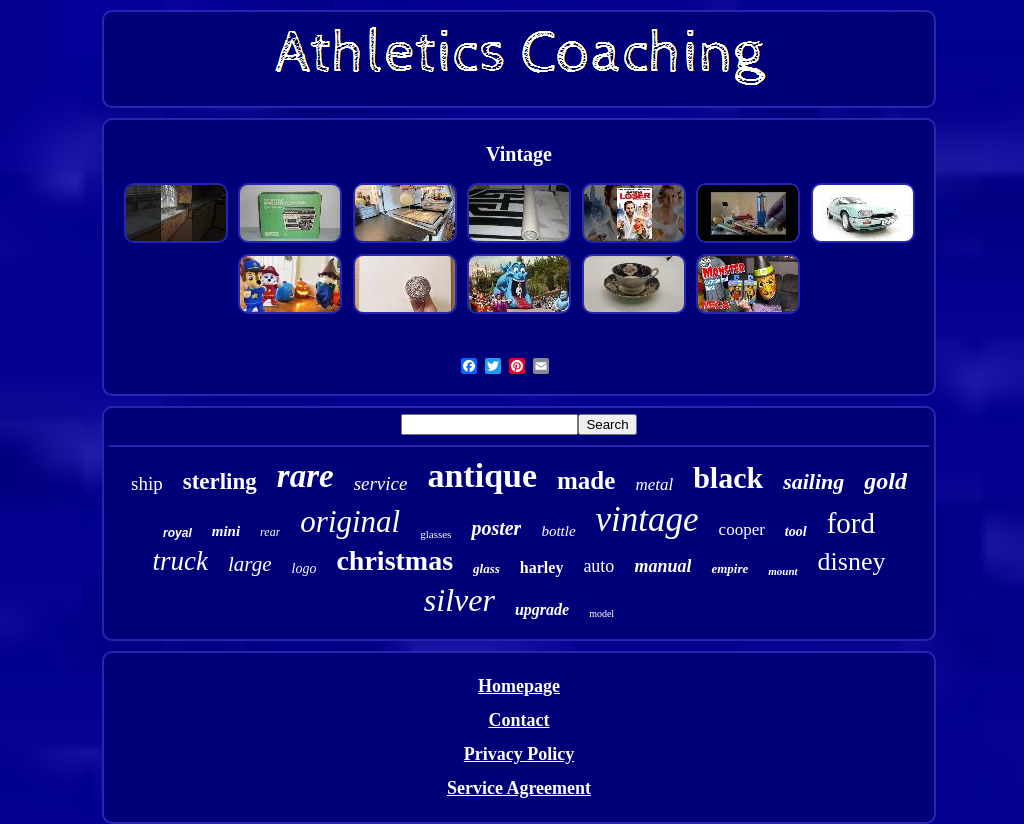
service (381, 483)
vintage (647, 519)
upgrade (542, 609)
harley (542, 567)
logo (304, 568)
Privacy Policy (519, 754)
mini (226, 531)
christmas (394, 560)
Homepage (519, 686)
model (601, 613)
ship (147, 483)
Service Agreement (519, 788)
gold (885, 481)
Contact (518, 720)
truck (180, 561)
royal (177, 533)
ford (851, 523)
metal (654, 484)
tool (796, 531)
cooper (742, 529)
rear (270, 532)
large (250, 564)
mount (782, 571)
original (350, 521)
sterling (220, 481)
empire (729, 568)
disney (852, 561)
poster (496, 528)
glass (486, 568)
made (586, 480)
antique (482, 475)
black (728, 477)
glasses (435, 534)
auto (598, 566)
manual (662, 566)
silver (459, 600)
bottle (558, 531)
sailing (813, 481)
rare (305, 476)
